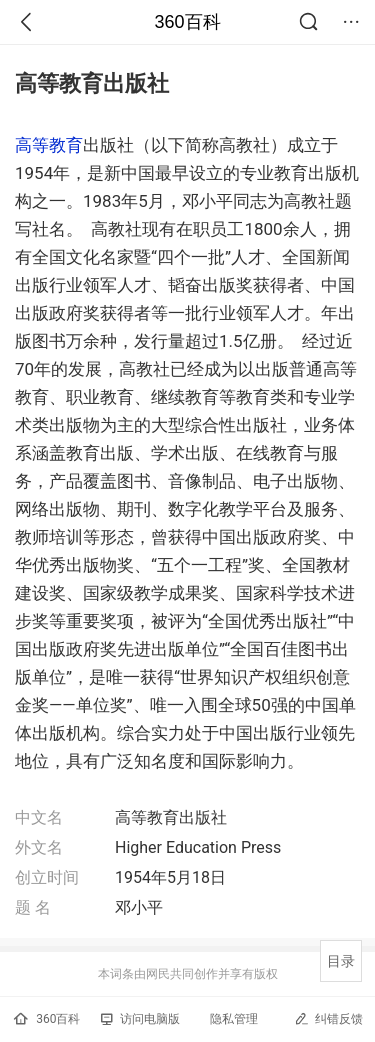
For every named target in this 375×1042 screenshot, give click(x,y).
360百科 (187, 22)
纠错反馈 (328, 1018)
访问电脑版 (140, 1019)
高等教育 (49, 145)
